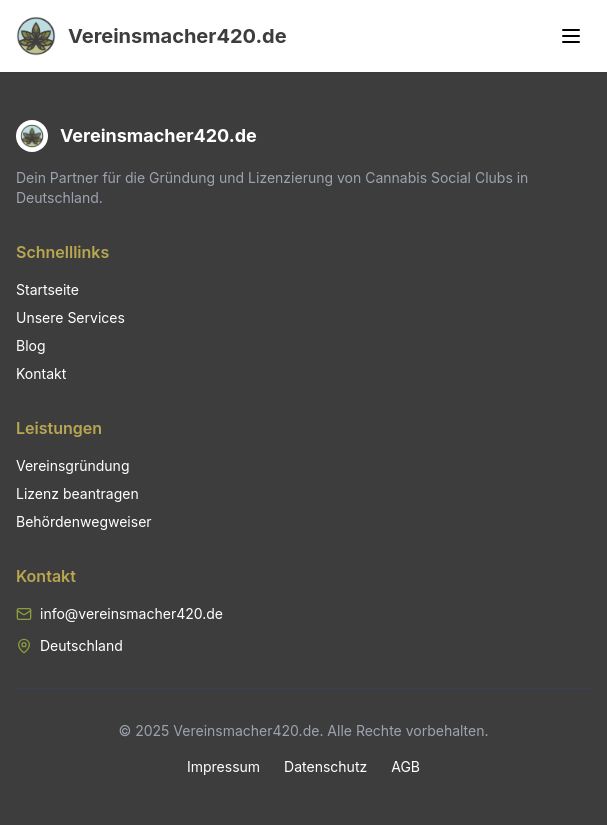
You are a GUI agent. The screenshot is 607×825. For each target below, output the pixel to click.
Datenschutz (325, 766)
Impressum (223, 766)
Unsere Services (70, 317)
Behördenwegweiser (84, 521)
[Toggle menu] (571, 36)
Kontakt (41, 373)
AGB (405, 766)
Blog (31, 345)
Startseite (47, 289)
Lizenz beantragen (77, 493)
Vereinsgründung (72, 465)
